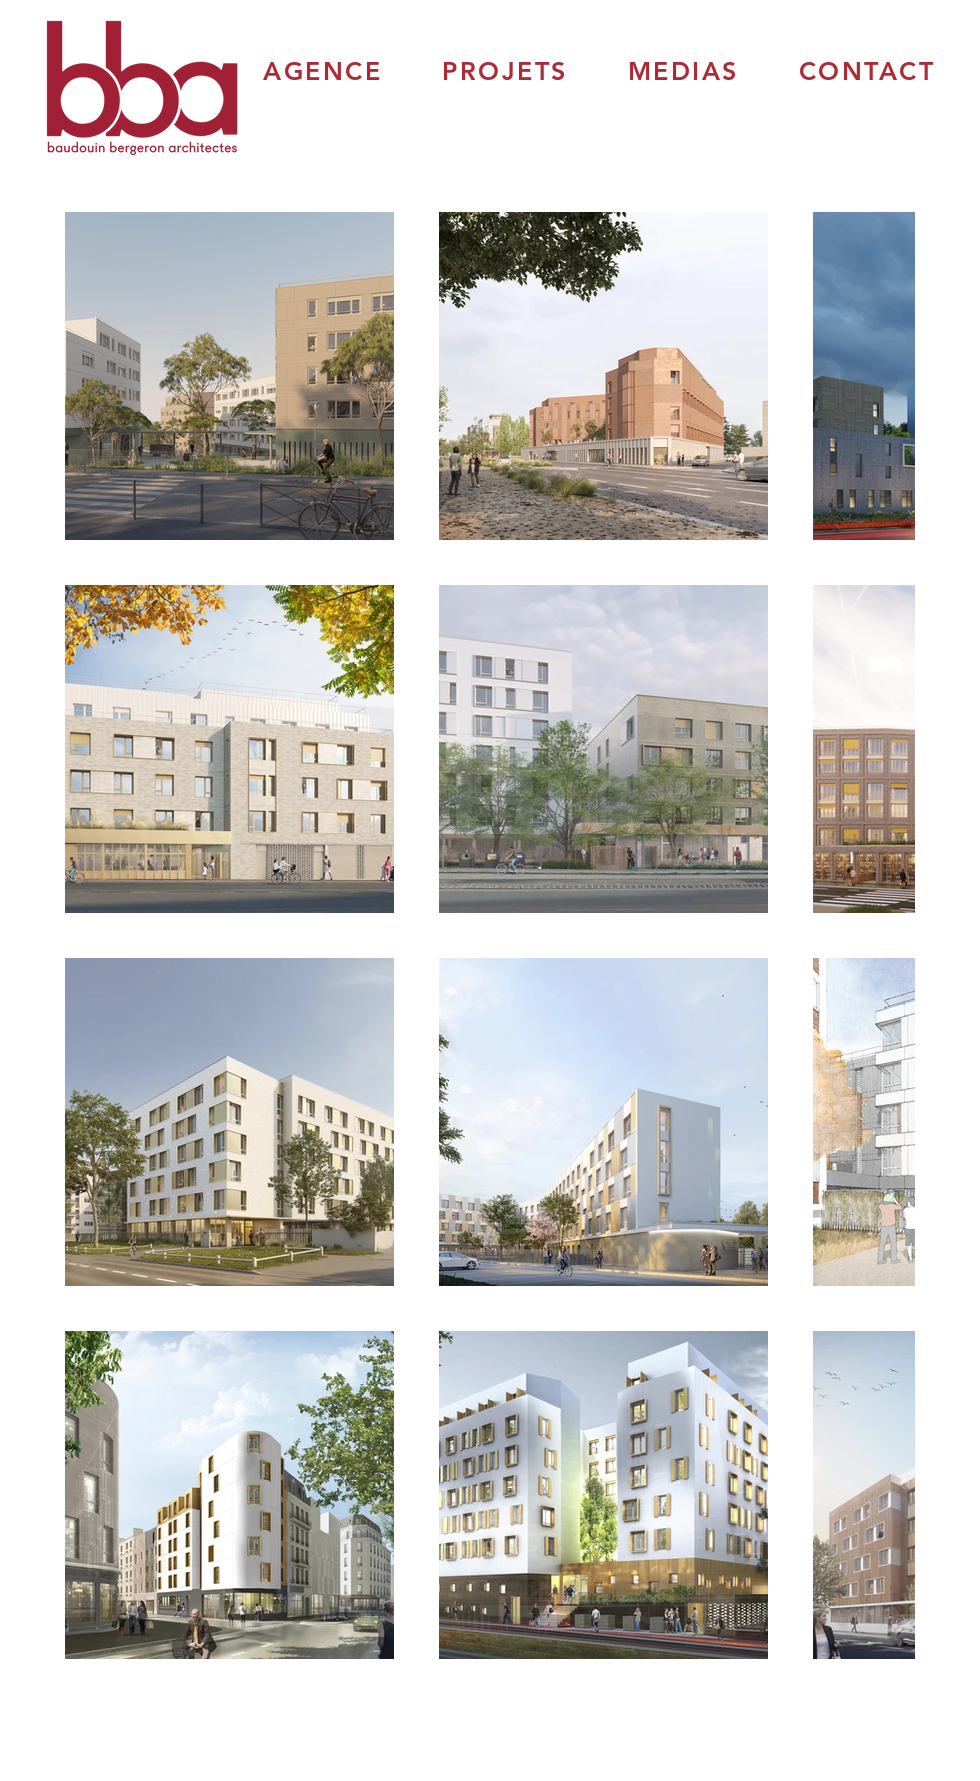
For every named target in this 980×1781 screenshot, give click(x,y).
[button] (322, 71)
